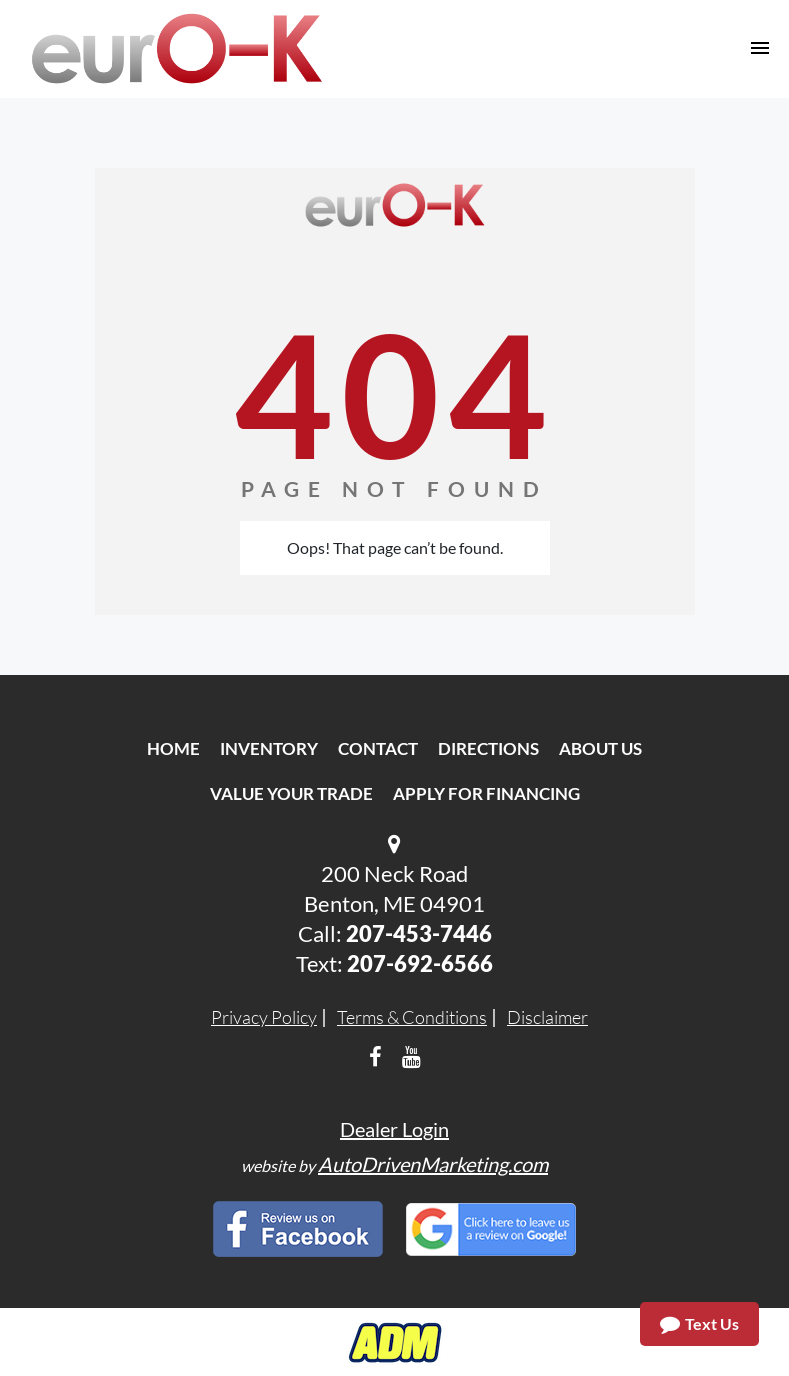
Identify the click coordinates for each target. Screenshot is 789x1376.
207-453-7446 (419, 933)
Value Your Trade (291, 793)
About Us (600, 748)
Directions (488, 748)
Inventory (269, 748)
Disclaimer (547, 1017)
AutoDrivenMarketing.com (433, 1164)
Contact (378, 748)
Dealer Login (394, 1129)
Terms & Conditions (412, 1017)
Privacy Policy (264, 1017)
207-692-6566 (420, 963)
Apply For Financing (486, 793)
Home (173, 748)
